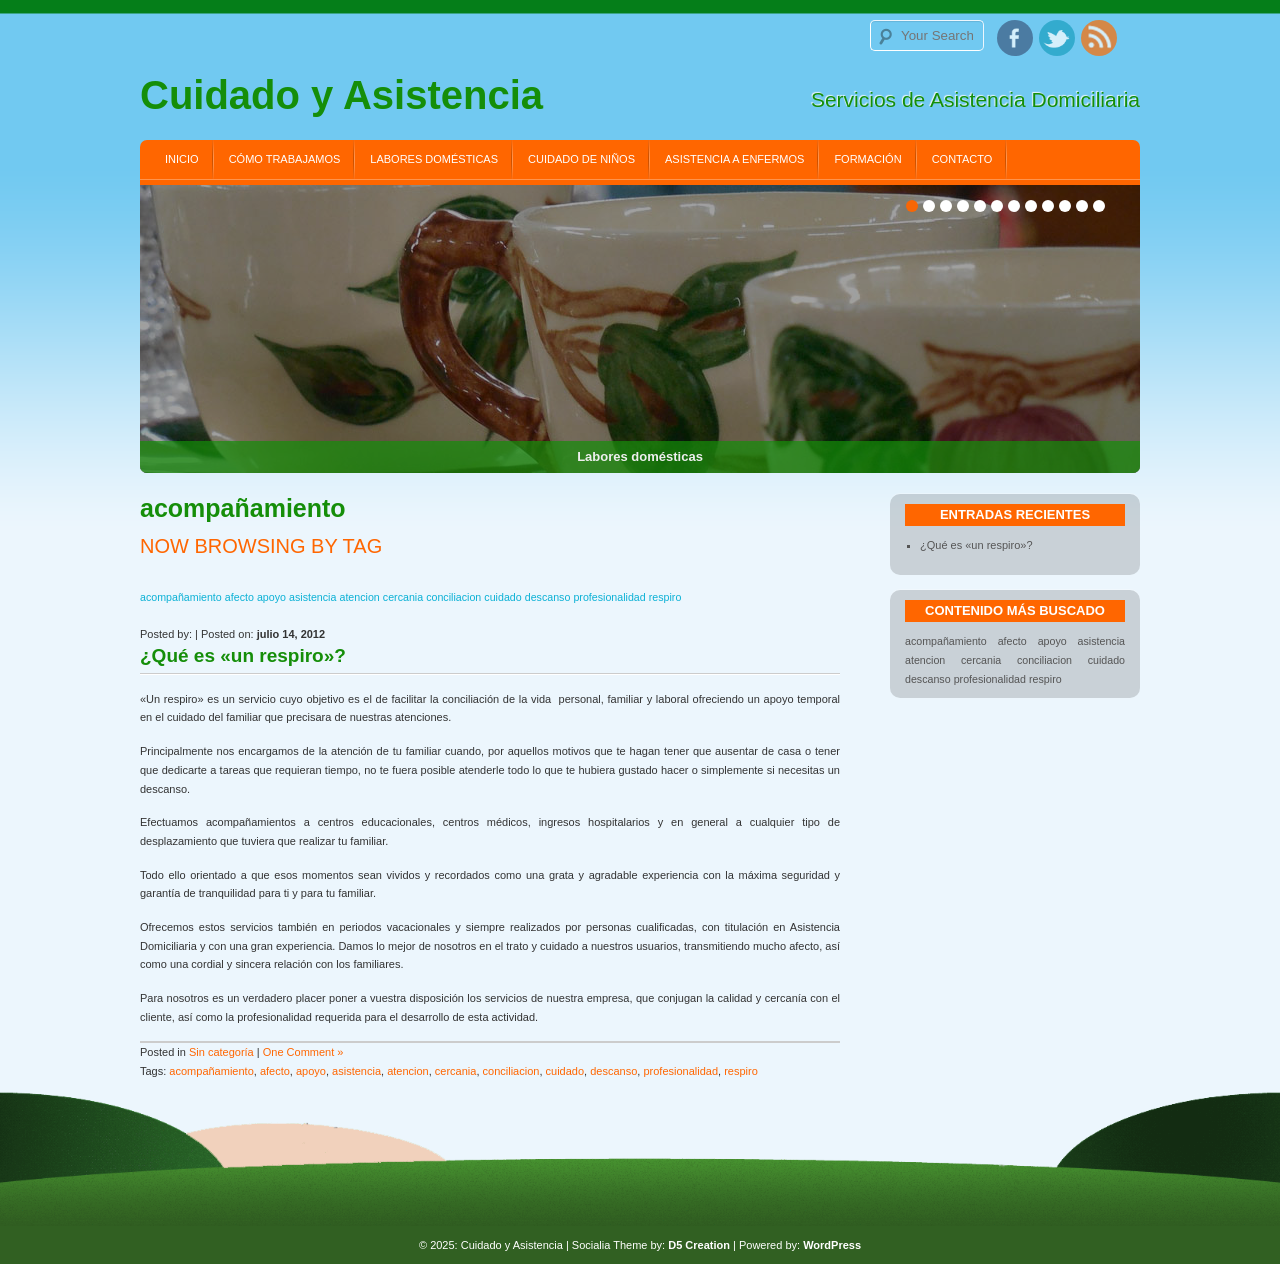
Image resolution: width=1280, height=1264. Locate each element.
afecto (275, 1071)
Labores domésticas (434, 159)
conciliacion (511, 1071)
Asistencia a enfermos (734, 159)
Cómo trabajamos (285, 159)
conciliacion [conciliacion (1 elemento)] (453, 597)
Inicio (182, 159)
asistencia (356, 1071)
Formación (867, 159)
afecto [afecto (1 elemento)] (239, 597)
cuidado (565, 1071)
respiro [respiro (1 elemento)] (665, 597)
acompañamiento (211, 1071)
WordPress (832, 1245)
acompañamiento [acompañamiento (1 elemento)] (181, 597)
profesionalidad (680, 1071)
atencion (408, 1071)
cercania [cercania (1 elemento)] (403, 597)
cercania (456, 1071)
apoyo (311, 1071)
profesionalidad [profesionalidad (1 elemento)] (609, 597)
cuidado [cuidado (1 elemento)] (502, 597)
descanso (613, 1071)
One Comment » (303, 1052)
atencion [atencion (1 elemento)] (359, 597)
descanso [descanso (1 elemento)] (548, 597)
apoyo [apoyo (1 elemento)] (271, 597)
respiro (741, 1071)
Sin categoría (221, 1052)
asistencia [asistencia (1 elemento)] (312, 597)
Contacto (962, 159)
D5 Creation (699, 1245)
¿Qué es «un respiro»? (243, 655)
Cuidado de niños (581, 159)
